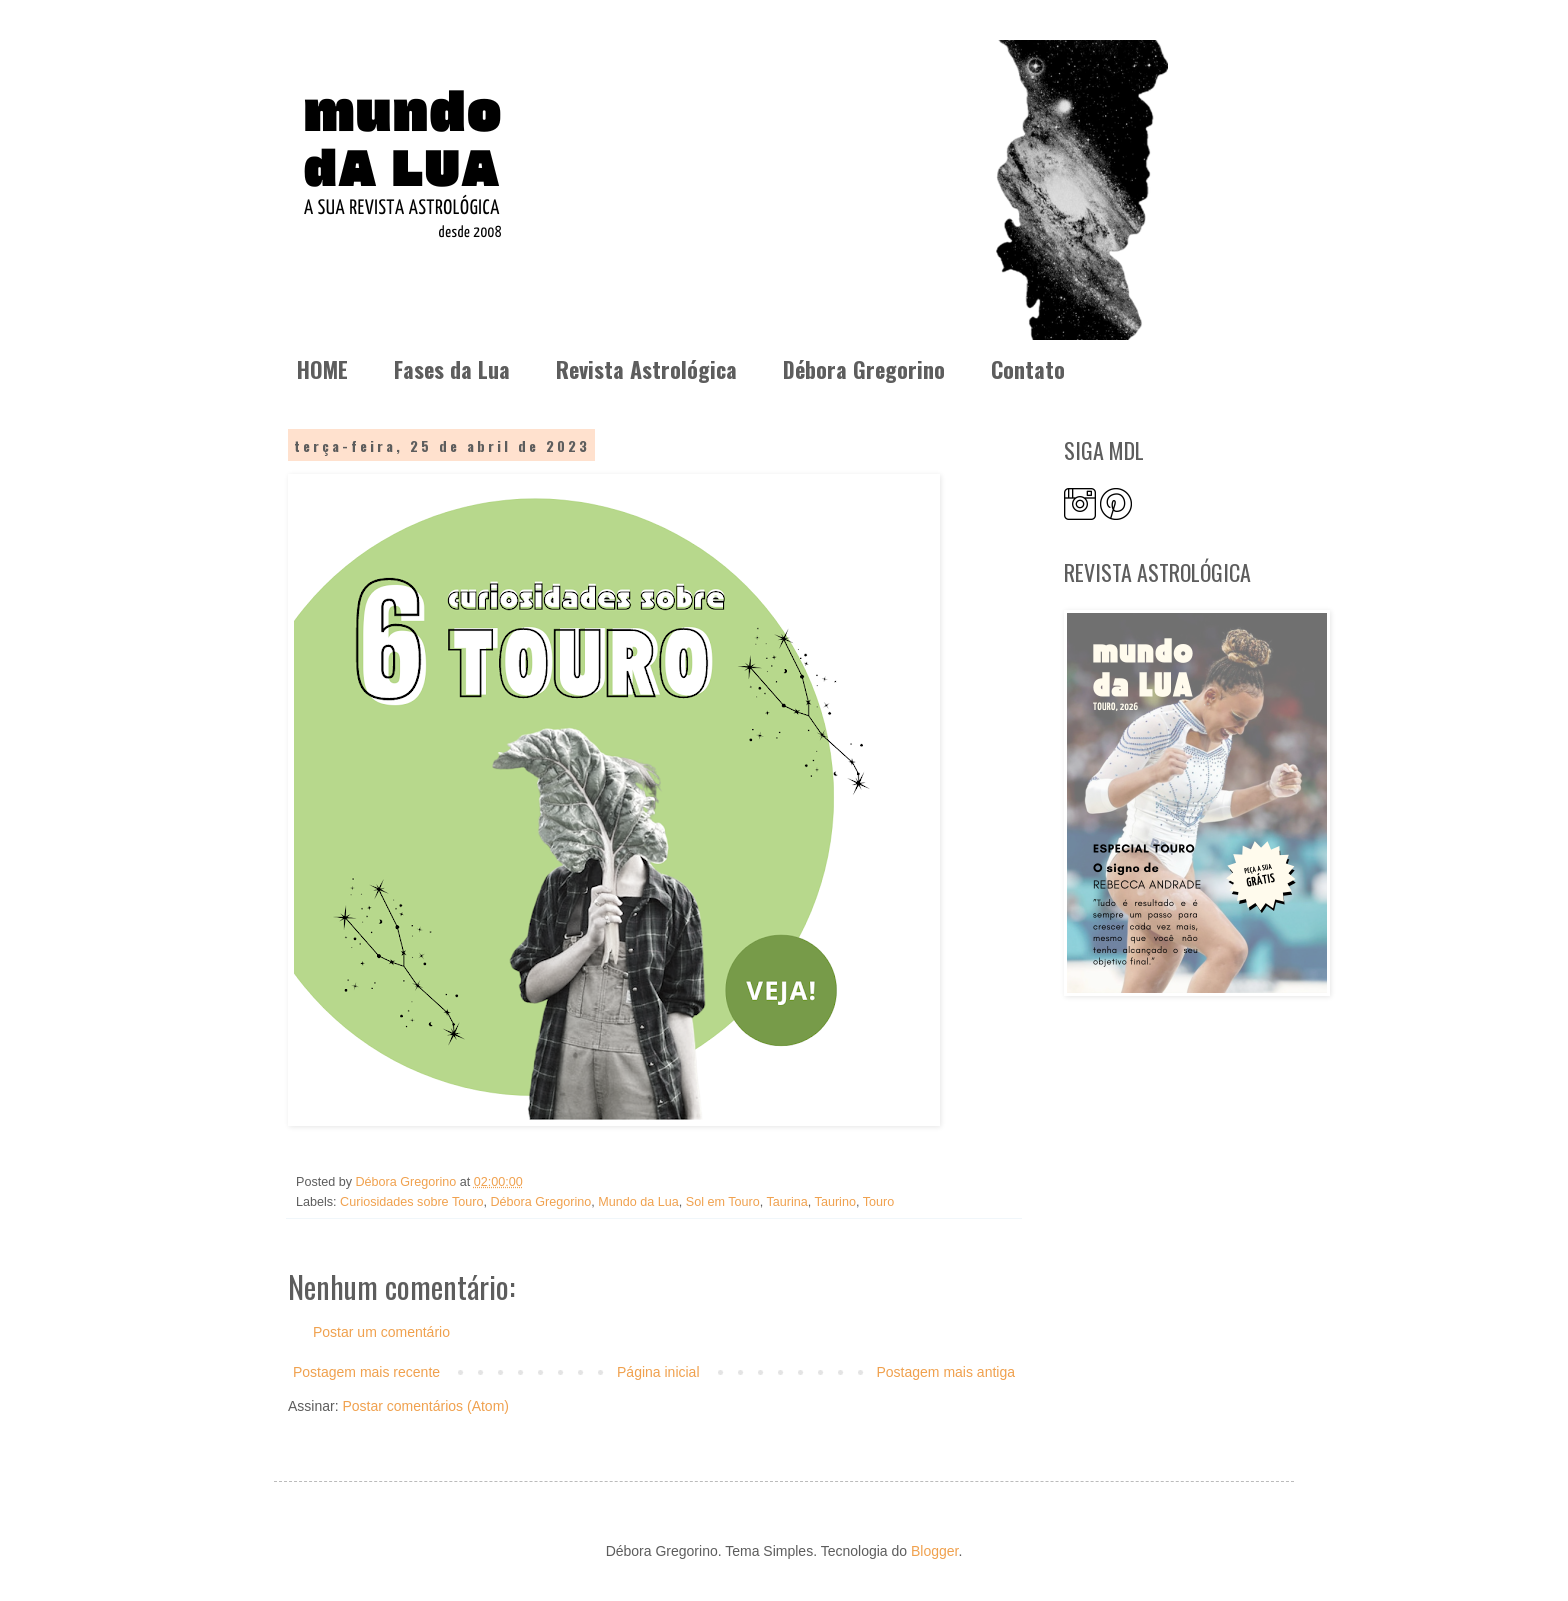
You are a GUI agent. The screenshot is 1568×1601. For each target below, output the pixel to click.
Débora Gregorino (864, 369)
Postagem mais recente (366, 1372)
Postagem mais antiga (945, 1372)
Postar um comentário (381, 1332)
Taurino (835, 1202)
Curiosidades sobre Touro (411, 1202)
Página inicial (658, 1372)
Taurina (787, 1202)
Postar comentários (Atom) (425, 1406)
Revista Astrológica (646, 369)
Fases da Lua (452, 369)
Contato (1028, 369)
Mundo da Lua (638, 1202)
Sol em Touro (723, 1202)
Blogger (934, 1551)
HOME (322, 369)
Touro (879, 1202)
